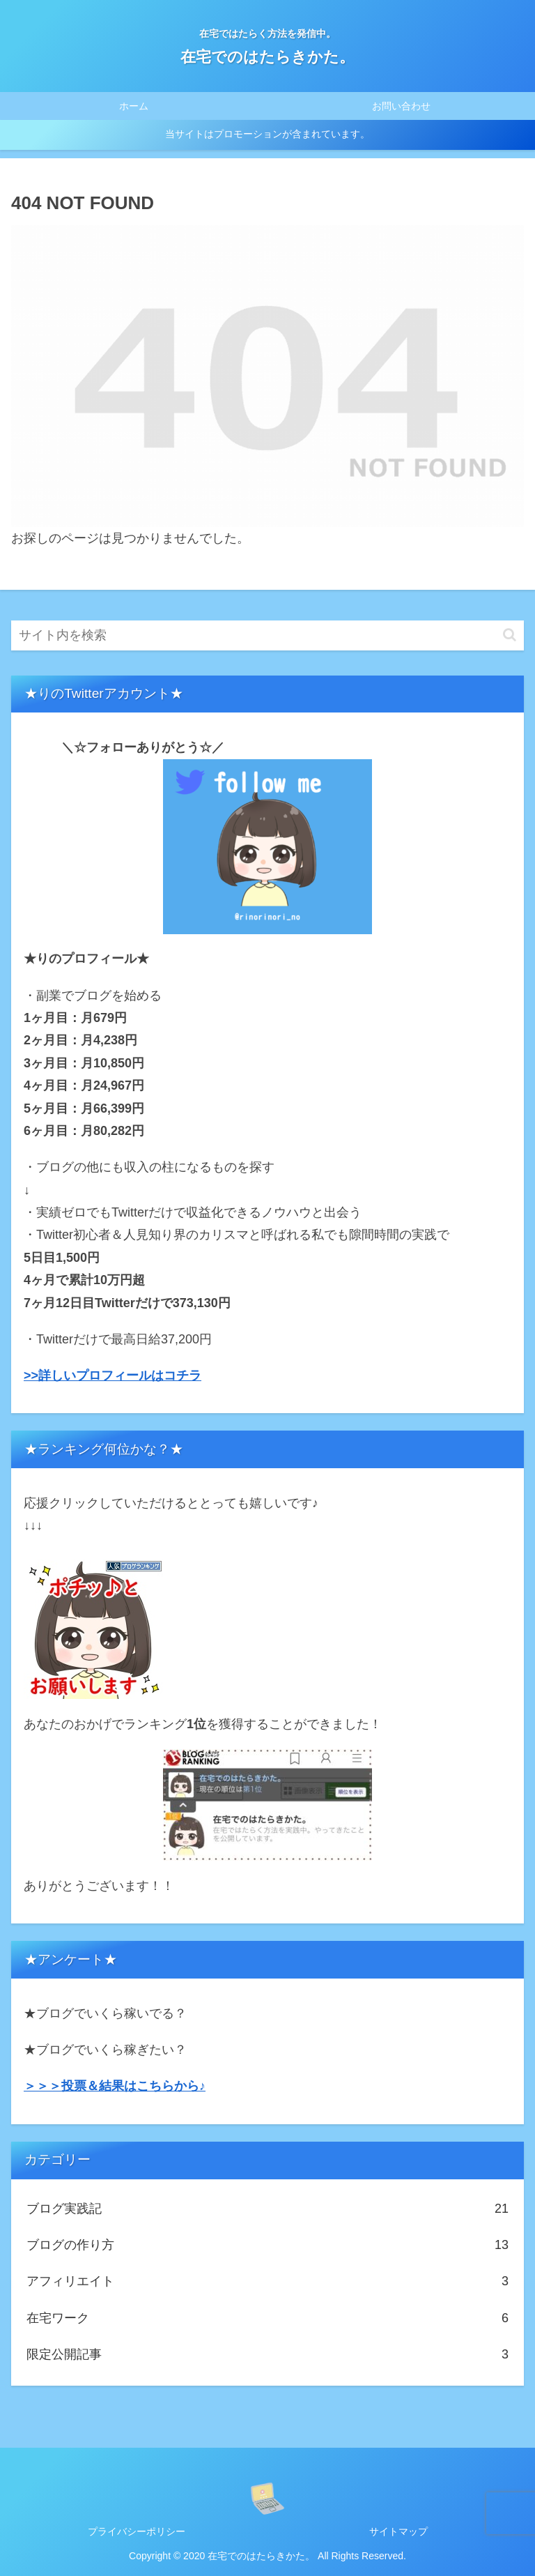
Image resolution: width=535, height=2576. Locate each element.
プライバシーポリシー (136, 2531)
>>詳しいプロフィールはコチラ (112, 1375)
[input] (267, 635)
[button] (509, 635)
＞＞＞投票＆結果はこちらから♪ (115, 2086)
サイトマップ (398, 2531)
